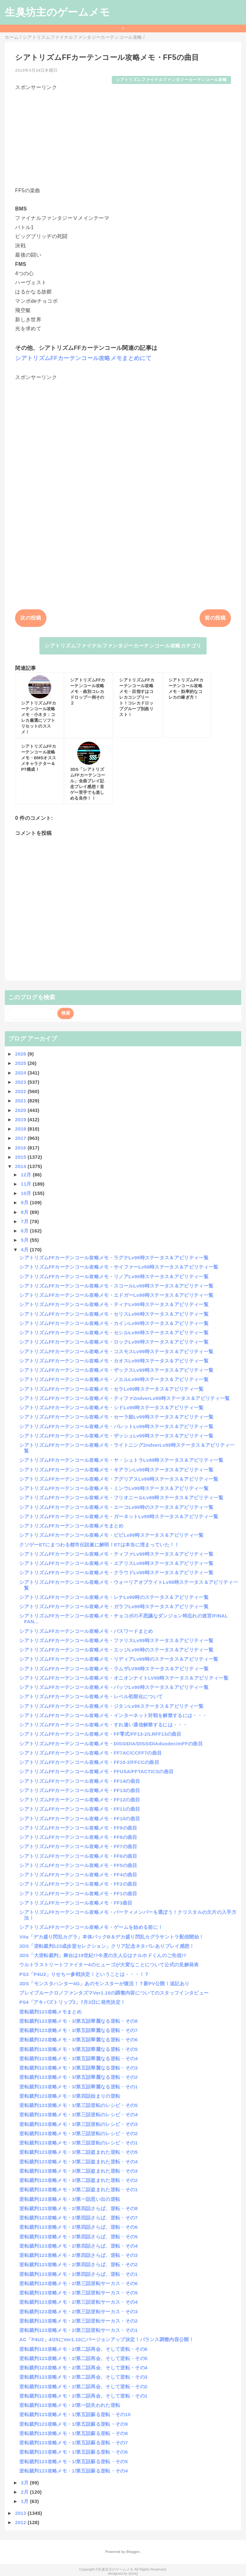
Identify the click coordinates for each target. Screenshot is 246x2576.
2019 (21, 1119)
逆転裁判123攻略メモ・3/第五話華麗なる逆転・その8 (78, 2021)
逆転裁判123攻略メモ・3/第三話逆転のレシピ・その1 (78, 2142)
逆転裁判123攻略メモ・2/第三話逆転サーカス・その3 (78, 2311)
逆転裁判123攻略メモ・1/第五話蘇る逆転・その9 (73, 2424)
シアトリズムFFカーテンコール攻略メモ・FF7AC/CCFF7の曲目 (90, 1753)
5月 (25, 1240)
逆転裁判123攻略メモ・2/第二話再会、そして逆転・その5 (83, 2358)
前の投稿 (215, 618)
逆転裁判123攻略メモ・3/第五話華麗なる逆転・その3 (78, 2067)
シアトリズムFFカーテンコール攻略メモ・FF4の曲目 (78, 1874)
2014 (21, 1166)
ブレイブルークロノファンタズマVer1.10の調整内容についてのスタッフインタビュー (114, 1993)
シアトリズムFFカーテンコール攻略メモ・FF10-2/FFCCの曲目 (89, 1762)
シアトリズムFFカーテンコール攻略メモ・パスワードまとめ (86, 1631)
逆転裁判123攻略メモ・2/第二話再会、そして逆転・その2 (83, 2386)
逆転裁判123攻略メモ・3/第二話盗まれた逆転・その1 (78, 2189)
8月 (25, 1212)
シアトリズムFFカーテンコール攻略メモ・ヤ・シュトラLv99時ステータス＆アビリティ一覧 (121, 1460)
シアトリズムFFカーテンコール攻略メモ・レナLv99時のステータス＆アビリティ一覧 (114, 1597)
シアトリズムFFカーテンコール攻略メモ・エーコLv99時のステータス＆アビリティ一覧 (116, 1507)
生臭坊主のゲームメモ (57, 12)
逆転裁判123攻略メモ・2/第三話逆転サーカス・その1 (78, 2330)
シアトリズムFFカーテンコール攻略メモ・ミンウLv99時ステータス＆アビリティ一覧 (114, 1488)
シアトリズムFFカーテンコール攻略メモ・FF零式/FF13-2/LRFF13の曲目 (100, 1734)
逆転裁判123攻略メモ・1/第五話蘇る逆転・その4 (73, 2470)
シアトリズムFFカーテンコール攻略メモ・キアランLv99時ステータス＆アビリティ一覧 (116, 1469)
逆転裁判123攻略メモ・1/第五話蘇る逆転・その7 (73, 2442)
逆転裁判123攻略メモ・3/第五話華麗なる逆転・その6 (78, 2039)
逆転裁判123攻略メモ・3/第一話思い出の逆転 (69, 2199)
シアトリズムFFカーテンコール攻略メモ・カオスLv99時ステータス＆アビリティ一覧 (114, 1360)
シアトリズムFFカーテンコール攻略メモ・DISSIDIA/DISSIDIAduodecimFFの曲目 (111, 1743)
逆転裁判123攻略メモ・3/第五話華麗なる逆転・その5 (78, 2049)
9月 (25, 1202)
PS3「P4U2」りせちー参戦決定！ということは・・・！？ (84, 1974)
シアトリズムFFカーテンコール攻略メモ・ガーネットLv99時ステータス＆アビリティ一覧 (118, 1516)
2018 (21, 1129)
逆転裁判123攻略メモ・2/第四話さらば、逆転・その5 (78, 2236)
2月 (25, 2492)
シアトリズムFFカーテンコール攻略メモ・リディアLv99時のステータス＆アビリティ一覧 (118, 1659)
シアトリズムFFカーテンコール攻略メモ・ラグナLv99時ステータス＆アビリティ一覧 (114, 1257)
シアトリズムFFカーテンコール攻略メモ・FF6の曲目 (78, 1856)
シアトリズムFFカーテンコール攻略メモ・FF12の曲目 (79, 1799)
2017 (21, 1138)
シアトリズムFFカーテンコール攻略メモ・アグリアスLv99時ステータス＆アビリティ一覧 (118, 1479)
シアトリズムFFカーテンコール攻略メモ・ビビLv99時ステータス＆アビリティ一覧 (111, 1535)
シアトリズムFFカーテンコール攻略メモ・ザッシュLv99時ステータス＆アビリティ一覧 (116, 1435)
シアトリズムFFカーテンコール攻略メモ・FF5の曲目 (78, 1865)
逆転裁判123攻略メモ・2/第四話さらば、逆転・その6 (78, 2227)
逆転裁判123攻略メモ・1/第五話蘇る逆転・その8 (73, 2433)
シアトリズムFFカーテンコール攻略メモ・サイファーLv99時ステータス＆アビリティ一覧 (118, 1267)
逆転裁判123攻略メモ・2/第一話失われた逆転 (69, 2405)
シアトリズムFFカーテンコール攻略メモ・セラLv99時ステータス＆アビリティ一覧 (111, 1389)
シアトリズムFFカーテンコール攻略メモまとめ (71, 1525)
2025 (21, 1063)
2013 (21, 2513)
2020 (21, 1110)
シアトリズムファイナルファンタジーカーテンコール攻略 (171, 79)
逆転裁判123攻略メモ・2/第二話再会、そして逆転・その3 (83, 2377)
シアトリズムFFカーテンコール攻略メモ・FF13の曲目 (79, 1790)
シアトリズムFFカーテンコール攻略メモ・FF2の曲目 (78, 1884)
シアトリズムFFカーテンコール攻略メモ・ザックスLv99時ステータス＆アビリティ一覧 (116, 1370)
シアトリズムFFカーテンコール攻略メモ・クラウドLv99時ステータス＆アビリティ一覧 (116, 1572)
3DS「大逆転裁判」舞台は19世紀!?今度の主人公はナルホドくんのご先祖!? (102, 1955)
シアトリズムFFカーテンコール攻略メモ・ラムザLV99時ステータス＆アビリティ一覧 (114, 1668)
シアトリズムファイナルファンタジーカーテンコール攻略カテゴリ (123, 645)
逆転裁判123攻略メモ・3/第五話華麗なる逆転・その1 (78, 2086)
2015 (21, 1157)
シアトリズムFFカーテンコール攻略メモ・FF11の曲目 (79, 1809)
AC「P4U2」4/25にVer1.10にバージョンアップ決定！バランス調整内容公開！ (106, 2339)
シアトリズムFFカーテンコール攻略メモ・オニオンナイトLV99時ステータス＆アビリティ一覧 (123, 1678)
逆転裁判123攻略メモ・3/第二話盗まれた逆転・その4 (78, 2161)
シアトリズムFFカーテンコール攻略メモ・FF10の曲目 (79, 1818)
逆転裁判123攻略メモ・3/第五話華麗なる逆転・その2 (78, 2077)
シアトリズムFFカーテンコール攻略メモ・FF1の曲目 (78, 1893)
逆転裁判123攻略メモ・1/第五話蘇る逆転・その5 (73, 2461)
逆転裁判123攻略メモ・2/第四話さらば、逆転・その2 (78, 2264)
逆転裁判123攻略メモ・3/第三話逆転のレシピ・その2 (78, 2133)
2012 (21, 2522)
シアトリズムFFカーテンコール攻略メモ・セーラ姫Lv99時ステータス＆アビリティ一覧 (116, 1417)
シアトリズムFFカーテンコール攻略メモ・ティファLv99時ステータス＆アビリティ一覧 (116, 1554)
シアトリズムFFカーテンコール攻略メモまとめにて (83, 358)
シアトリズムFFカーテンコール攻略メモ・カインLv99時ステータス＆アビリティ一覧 (114, 1323)
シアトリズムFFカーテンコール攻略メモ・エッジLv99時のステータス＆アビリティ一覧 (116, 1649)
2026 (21, 1054)
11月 (27, 1184)
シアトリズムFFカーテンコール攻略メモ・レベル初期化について (91, 1696)
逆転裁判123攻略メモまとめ (50, 2011)
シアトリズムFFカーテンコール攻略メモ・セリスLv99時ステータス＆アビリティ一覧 (114, 1314)
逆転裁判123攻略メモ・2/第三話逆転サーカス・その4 (78, 2302)
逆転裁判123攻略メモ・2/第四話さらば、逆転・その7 (78, 2217)
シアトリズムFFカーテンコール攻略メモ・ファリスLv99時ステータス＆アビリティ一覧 (116, 1640)
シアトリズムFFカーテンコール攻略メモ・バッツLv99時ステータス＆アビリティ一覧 (114, 1687)
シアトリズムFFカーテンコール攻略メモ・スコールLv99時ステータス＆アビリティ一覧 (116, 1285)
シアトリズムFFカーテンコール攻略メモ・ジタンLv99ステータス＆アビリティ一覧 (111, 1706)
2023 (21, 1082)
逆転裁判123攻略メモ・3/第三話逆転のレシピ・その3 (78, 2124)
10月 (27, 1193)
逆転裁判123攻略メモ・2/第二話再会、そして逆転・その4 (83, 2367)
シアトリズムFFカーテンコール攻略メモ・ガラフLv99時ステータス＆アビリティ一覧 (114, 1606)
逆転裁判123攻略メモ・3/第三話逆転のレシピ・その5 (78, 2105)
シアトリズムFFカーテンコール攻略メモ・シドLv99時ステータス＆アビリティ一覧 (111, 1407)
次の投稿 (30, 618)
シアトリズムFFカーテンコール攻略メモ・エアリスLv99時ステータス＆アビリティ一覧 (116, 1563)
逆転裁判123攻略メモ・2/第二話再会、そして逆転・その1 (83, 2396)
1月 (25, 2501)
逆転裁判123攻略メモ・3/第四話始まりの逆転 (69, 2096)
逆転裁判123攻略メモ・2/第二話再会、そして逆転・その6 (83, 2349)
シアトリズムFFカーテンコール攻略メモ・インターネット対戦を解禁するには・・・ (113, 1715)
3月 (25, 2482)
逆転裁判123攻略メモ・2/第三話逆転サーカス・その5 (78, 2292)
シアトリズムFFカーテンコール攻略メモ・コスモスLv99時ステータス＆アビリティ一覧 (116, 1351)
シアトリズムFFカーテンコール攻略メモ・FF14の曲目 (79, 1781)
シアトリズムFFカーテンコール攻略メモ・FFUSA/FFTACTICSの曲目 (96, 1771)
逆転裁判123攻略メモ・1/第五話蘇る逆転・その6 (73, 2452)
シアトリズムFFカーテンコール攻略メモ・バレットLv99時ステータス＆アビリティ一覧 (116, 1426)
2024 (21, 1072)
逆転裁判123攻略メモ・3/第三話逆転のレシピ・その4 (78, 2114)
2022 (21, 1091)
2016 (21, 1147)
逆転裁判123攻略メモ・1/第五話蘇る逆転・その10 (75, 2414)
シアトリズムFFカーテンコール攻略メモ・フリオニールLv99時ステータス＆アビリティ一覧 (121, 1497)
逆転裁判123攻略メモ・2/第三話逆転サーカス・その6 (78, 2283)
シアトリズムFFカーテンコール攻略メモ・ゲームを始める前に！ (91, 1927)
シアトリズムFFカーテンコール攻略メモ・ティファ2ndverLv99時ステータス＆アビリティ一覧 (124, 1398)
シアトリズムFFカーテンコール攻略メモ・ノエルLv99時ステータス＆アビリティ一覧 (114, 1379)
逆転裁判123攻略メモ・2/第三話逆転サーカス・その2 (78, 2321)
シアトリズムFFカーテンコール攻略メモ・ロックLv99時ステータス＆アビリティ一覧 (114, 1342)
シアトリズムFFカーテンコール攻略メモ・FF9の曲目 (78, 1828)
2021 (21, 1100)
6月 (25, 1230)
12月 (27, 1174)
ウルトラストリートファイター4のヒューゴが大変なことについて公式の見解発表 (109, 1964)
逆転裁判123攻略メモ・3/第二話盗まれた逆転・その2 (78, 2180)
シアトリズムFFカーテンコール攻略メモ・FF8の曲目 (78, 1837)
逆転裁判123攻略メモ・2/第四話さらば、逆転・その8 (78, 2208)
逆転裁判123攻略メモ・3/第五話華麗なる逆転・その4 (78, 2058)
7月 (25, 1221)
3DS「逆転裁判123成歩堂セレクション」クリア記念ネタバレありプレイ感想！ (106, 1946)
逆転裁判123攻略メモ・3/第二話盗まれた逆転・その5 (78, 2152)
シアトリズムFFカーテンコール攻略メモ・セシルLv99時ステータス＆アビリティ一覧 (114, 1332)
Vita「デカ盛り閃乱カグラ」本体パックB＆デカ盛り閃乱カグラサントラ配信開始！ (111, 1936)
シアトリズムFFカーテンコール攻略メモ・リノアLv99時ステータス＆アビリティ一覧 (114, 1276)
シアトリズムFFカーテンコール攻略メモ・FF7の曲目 (78, 1846)
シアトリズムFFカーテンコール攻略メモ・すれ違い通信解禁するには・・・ (103, 1724)
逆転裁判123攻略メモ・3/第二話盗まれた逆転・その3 (78, 2171)
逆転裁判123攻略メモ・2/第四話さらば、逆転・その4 (78, 2246)
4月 (25, 1249)
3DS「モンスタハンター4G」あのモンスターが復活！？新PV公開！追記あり (104, 1983)
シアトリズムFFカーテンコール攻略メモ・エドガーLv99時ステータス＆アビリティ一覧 (116, 1295)
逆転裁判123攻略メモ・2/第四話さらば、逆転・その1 (78, 2274)
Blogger (132, 2552)
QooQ (133, 2573)
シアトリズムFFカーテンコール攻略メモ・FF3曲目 (75, 1902)
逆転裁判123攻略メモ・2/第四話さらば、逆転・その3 (78, 2255)
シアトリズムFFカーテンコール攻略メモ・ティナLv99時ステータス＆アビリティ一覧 (114, 1304)
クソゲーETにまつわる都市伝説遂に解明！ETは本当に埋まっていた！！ (99, 1544)
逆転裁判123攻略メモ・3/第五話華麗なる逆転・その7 (78, 2030)
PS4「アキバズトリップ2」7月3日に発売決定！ (72, 2002)
